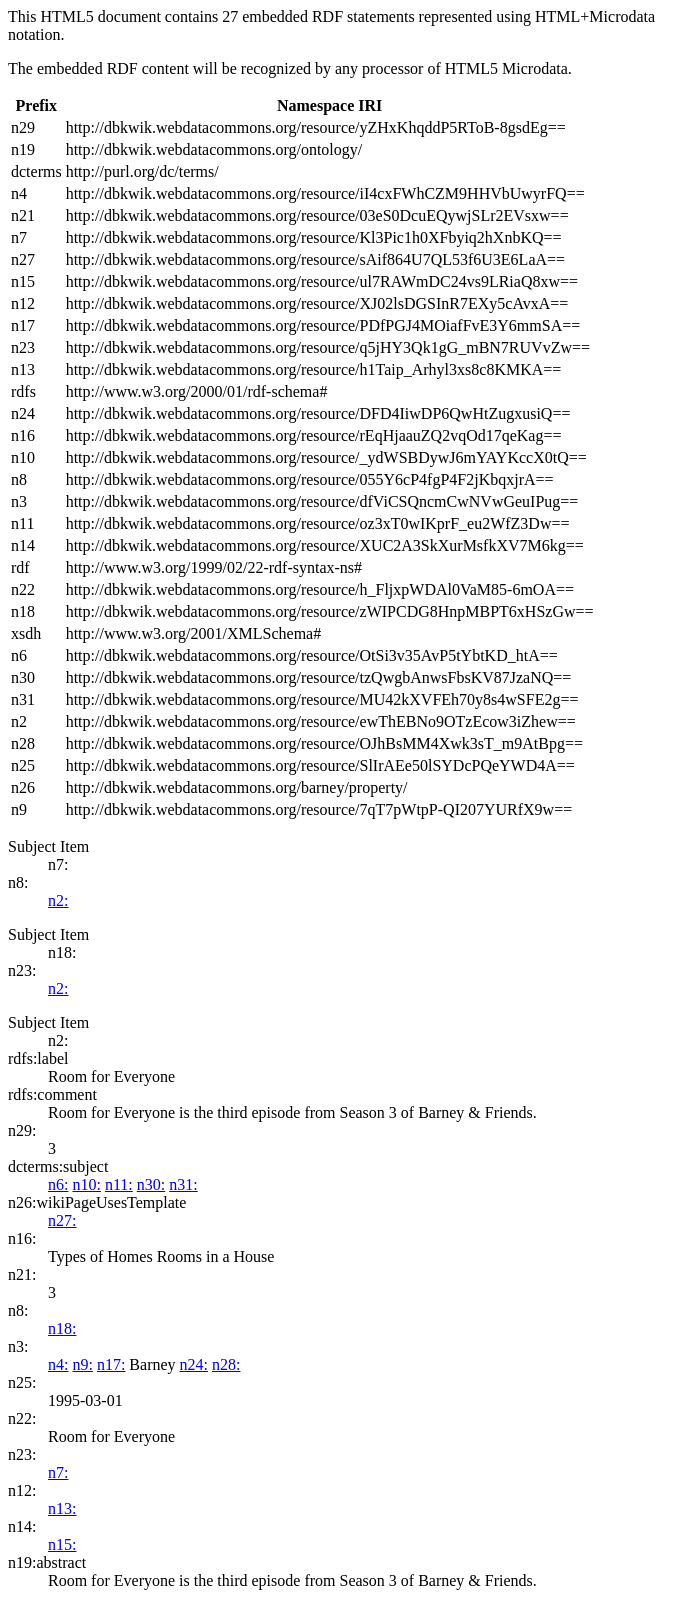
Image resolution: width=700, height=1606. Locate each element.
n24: (194, 1364)
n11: (119, 1184)
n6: (58, 1184)
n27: (62, 1220)
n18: (62, 1328)
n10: (86, 1184)
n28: (226, 1364)
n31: (183, 1184)
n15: (62, 1544)
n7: (58, 1472)
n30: (151, 1184)
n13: (62, 1508)
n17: (111, 1364)
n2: (58, 900)
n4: (58, 1364)
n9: (82, 1364)
